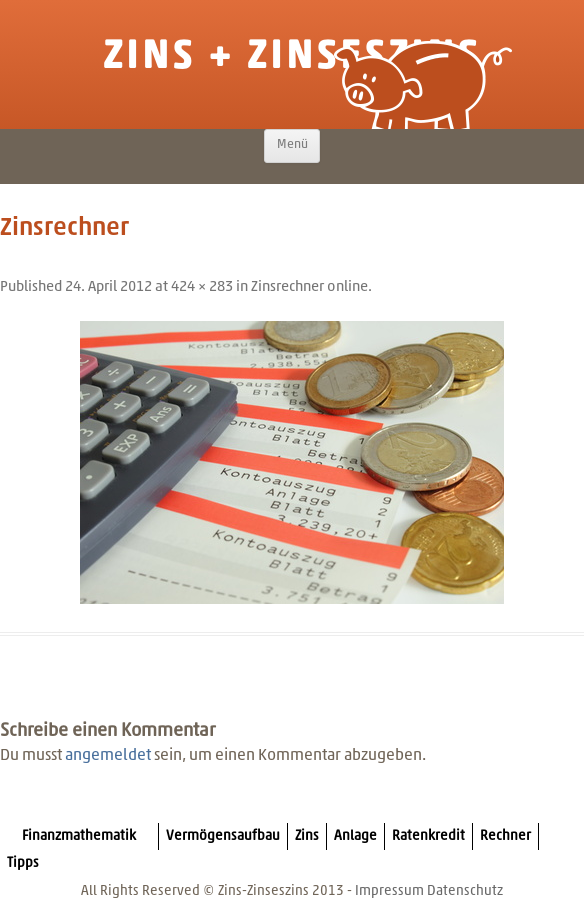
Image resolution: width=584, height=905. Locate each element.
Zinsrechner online (309, 287)
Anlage (355, 836)
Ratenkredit (428, 836)
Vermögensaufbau (223, 836)
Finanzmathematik (79, 836)
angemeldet (108, 756)
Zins (307, 836)
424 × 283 (202, 287)
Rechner (505, 836)
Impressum (389, 891)
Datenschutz (465, 891)
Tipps (23, 863)
